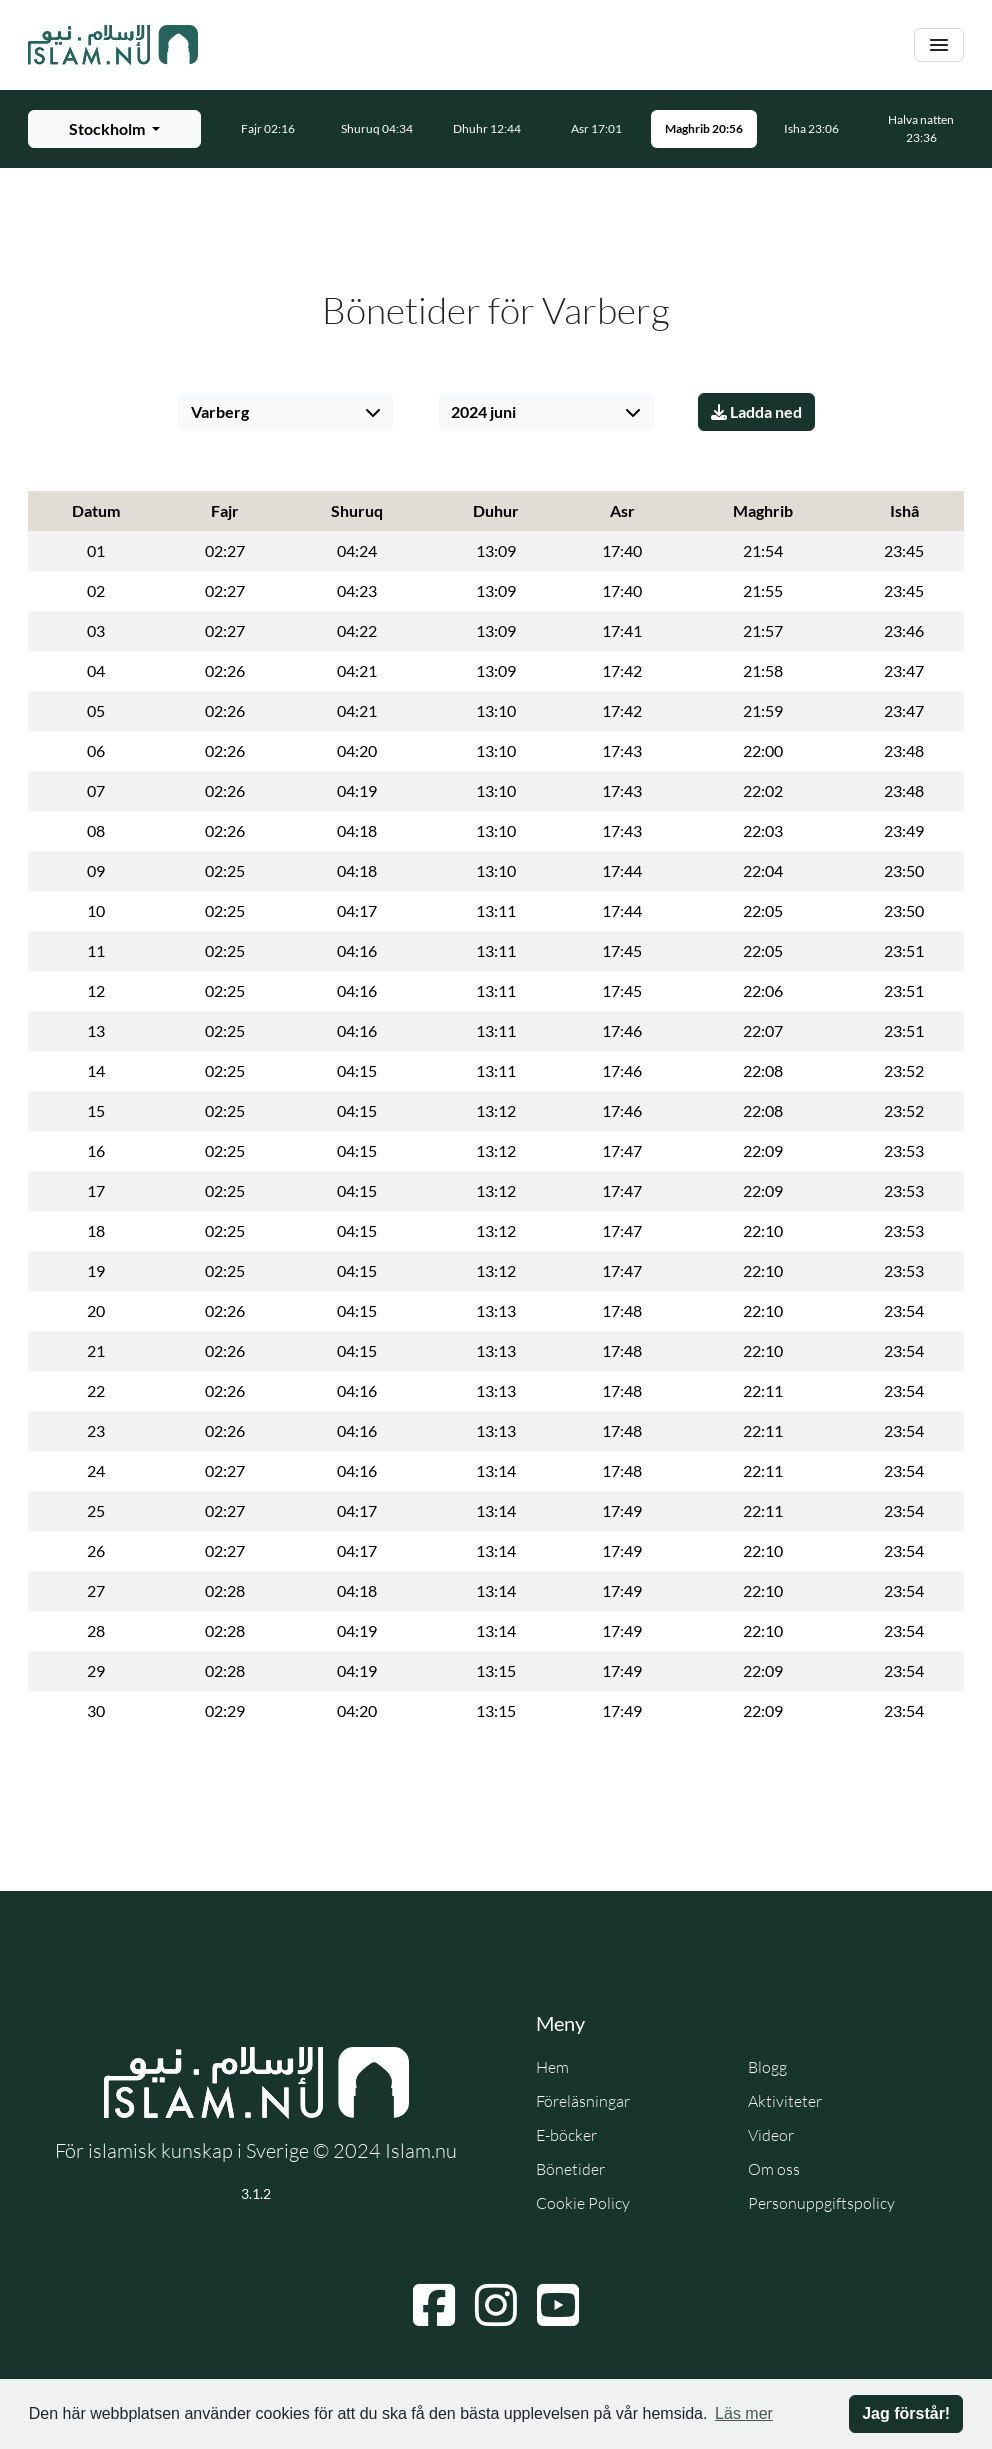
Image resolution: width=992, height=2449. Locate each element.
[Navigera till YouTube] (558, 2305)
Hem (552, 2067)
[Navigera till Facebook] (434, 2305)
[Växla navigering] (939, 45)
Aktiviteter (785, 2101)
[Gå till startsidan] (113, 45)
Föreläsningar (583, 2101)
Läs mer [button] (744, 2413)
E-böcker (566, 2135)
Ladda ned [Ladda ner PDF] (756, 411)
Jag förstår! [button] (906, 2413)
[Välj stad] (286, 412)
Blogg (767, 2067)
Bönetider (570, 2169)
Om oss (774, 2169)
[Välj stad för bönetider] (114, 129)
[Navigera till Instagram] (496, 2305)
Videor (771, 2135)
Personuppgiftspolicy (821, 2203)
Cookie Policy (583, 2203)
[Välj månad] (546, 412)
